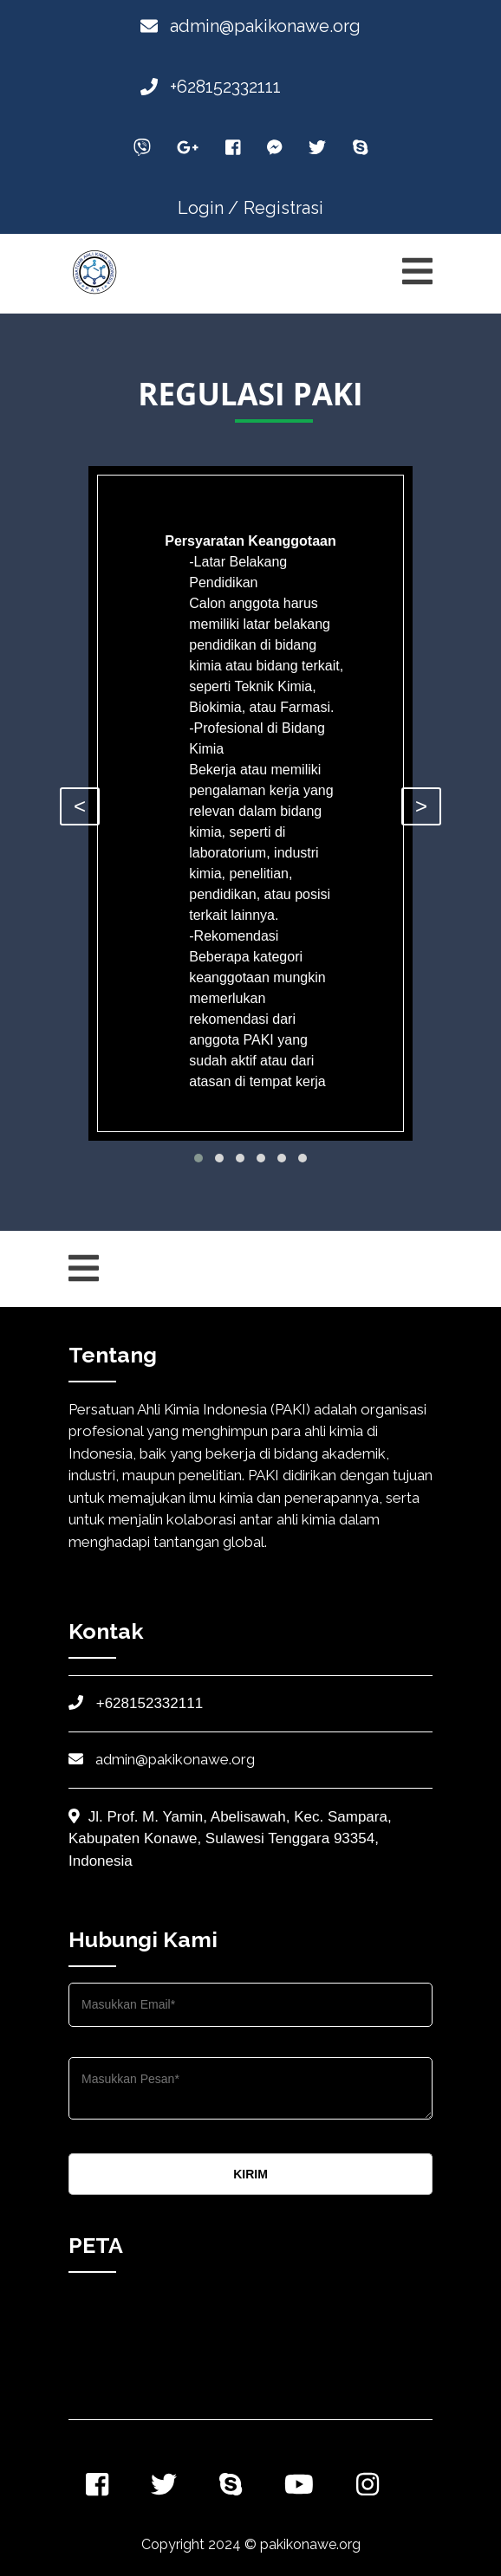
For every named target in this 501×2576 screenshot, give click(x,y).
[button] (198, 1158)
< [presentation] (80, 806)
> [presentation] (421, 806)
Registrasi (283, 207)
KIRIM (250, 2174)
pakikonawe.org (310, 2544)
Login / (208, 207)
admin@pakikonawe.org (250, 26)
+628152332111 (210, 86)
